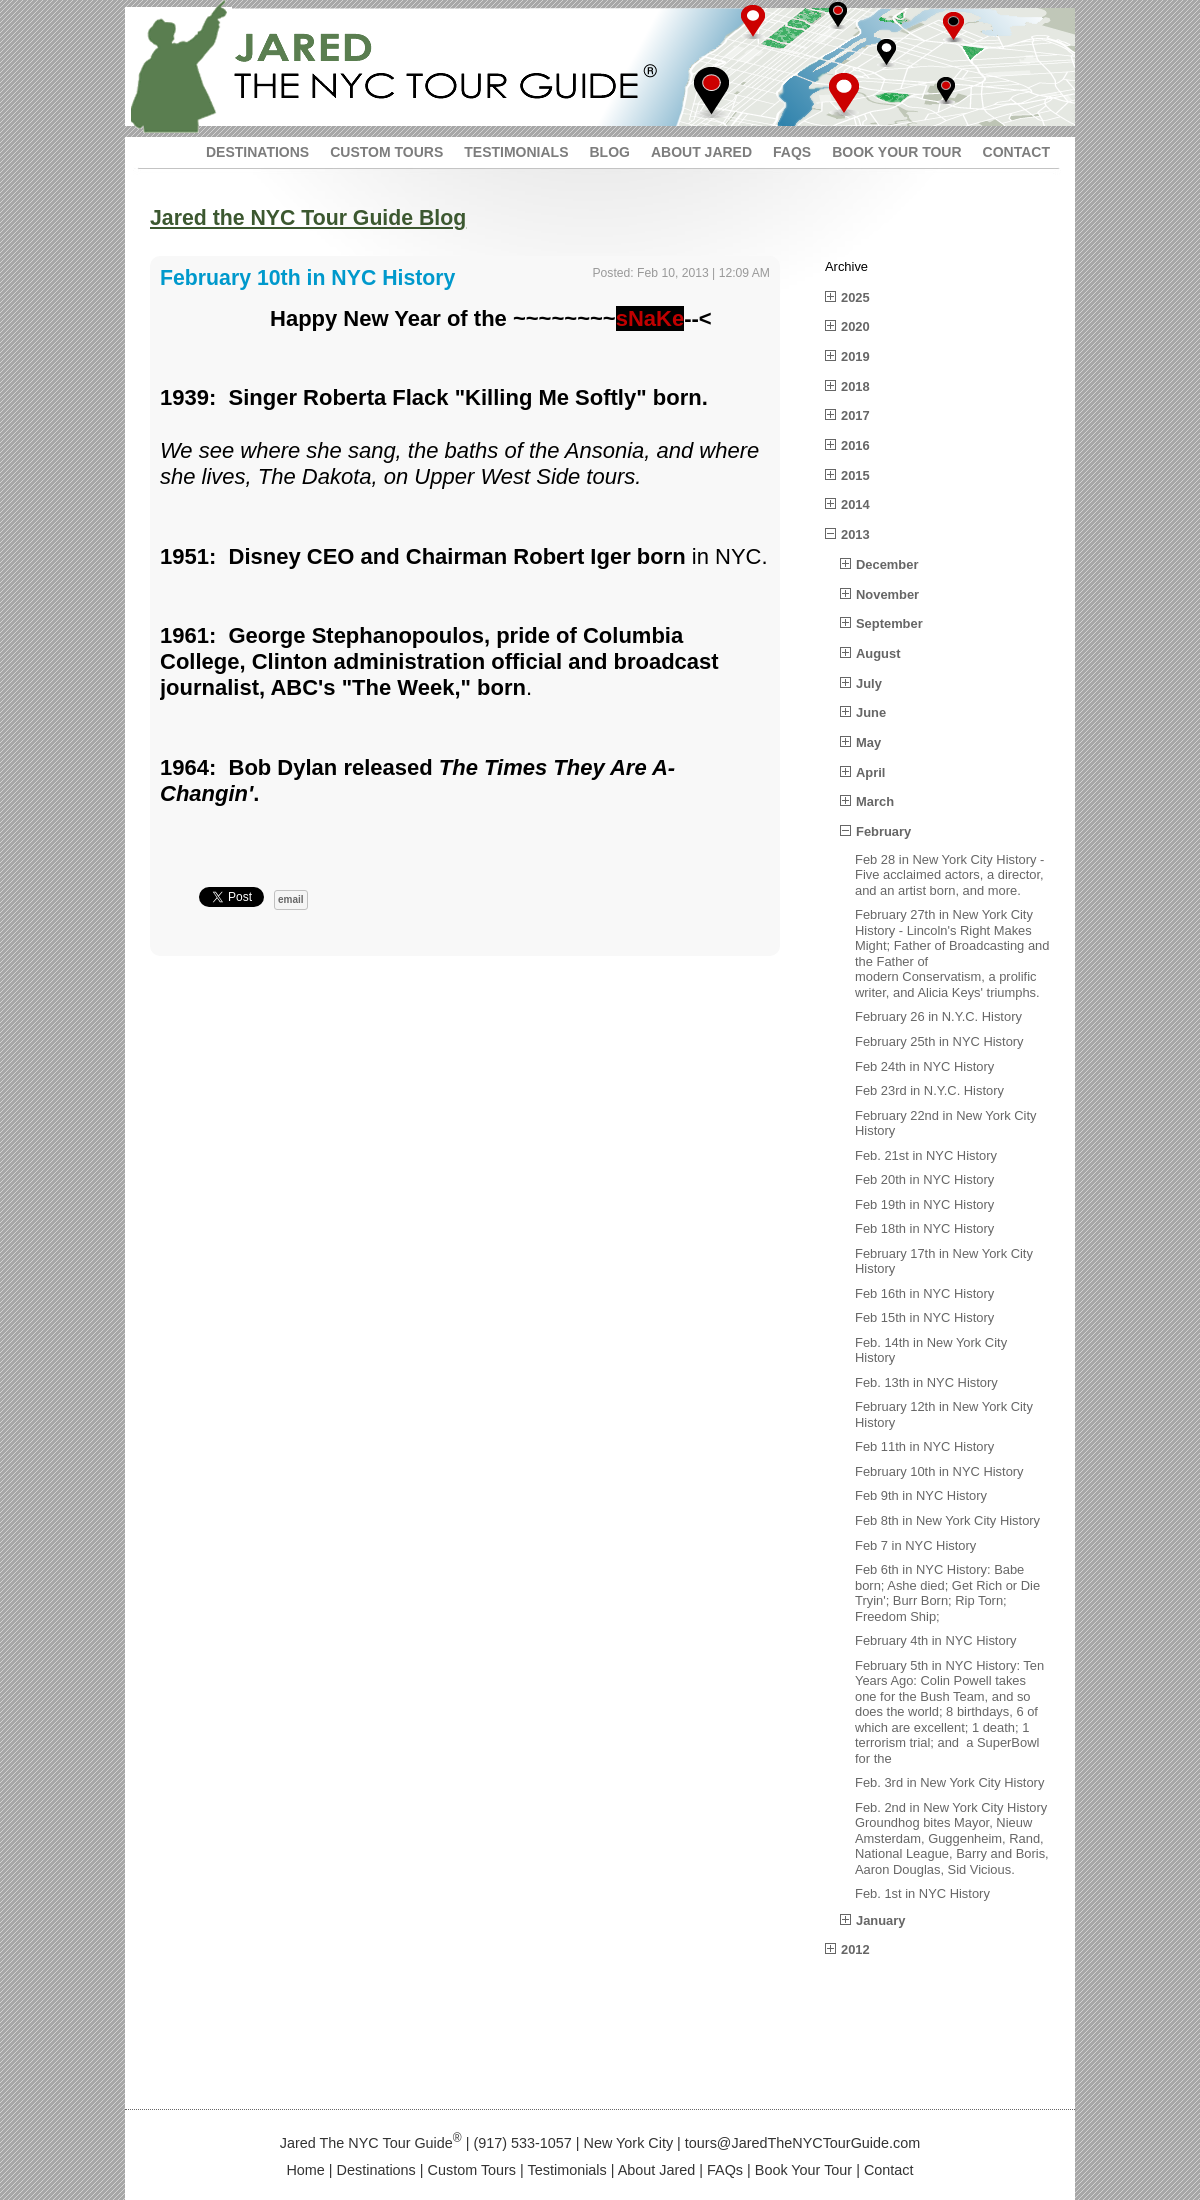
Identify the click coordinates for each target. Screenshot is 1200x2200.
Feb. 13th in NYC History (926, 1382)
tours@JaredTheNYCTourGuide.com (802, 2143)
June (871, 712)
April (870, 772)
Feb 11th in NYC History (924, 1446)
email (291, 899)
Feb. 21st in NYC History (926, 1155)
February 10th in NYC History (939, 1471)
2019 (855, 356)
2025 (855, 297)
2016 (855, 445)
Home (305, 2170)
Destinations (376, 2170)
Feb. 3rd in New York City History (949, 1782)
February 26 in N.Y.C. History (938, 1016)
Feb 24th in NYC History (924, 1066)
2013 (855, 534)
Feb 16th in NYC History (924, 1293)
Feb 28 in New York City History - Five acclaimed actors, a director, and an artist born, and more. (949, 875)
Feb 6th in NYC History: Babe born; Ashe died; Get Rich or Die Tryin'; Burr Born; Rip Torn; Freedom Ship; (947, 1593)
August (878, 653)
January (881, 1920)
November (887, 594)
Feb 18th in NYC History (924, 1228)
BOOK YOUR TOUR (896, 152)
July (869, 683)
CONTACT (1016, 152)
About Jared (657, 2170)
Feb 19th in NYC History (924, 1204)
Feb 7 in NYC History (915, 1545)
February (883, 831)
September (889, 623)
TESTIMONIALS (516, 152)
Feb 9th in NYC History (921, 1495)
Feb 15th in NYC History (924, 1317)
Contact (889, 2170)
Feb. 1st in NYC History (922, 1893)
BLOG (609, 152)
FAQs (725, 2170)
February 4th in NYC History (935, 1640)
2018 (855, 386)
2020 (855, 326)
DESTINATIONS (257, 152)
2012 (855, 1949)
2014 (855, 504)
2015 (855, 475)
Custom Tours (472, 2170)
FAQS (792, 152)
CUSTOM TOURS (386, 152)
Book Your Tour (803, 2170)
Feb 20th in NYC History (924, 1179)
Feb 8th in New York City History (947, 1520)
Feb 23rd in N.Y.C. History (929, 1090)
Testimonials (567, 2170)
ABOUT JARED (701, 152)
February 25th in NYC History (939, 1041)
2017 (855, 415)
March (875, 801)
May (868, 742)
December (887, 564)
